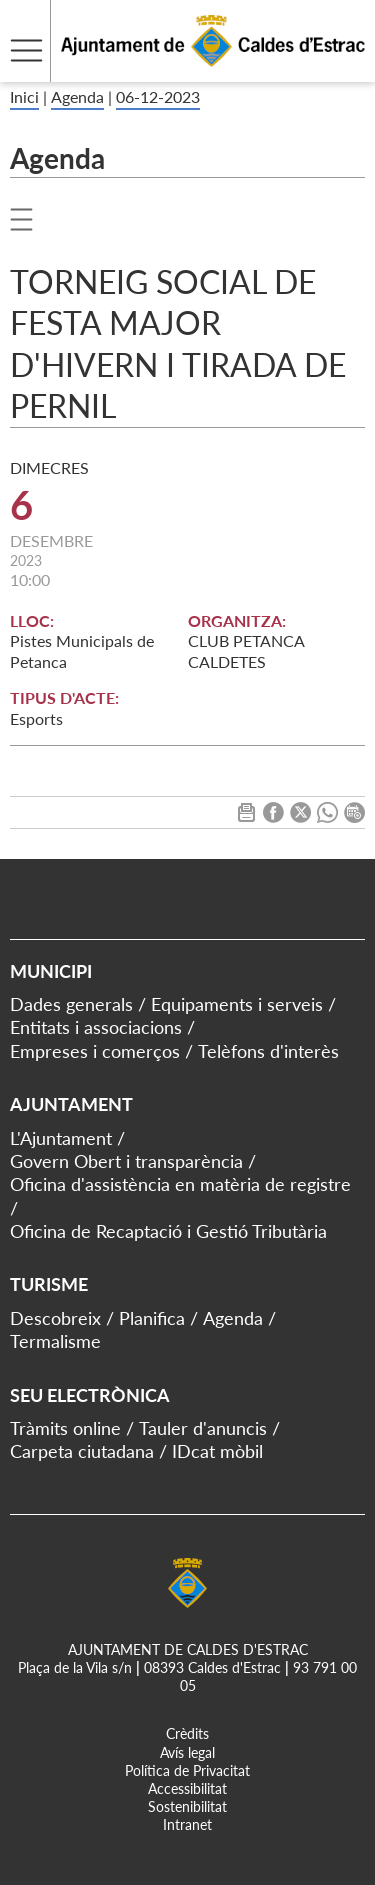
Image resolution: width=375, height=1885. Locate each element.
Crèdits (187, 1733)
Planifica (152, 1318)
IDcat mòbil (217, 1451)
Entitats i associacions (96, 1027)
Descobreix (55, 1318)
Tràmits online (65, 1428)
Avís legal (187, 1752)
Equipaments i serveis (237, 1004)
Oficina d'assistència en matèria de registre (180, 1184)
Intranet (187, 1824)
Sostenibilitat (187, 1806)
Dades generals (71, 1004)
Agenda (77, 96)
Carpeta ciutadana (82, 1451)
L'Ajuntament (61, 1138)
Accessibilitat (187, 1788)
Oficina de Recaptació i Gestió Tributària (168, 1231)
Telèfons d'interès (268, 1051)
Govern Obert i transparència (126, 1161)
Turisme (49, 1284)
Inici (24, 96)
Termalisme (55, 1341)
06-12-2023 (158, 96)
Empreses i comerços (95, 1051)
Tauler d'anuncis (203, 1428)
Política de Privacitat (187, 1770)
